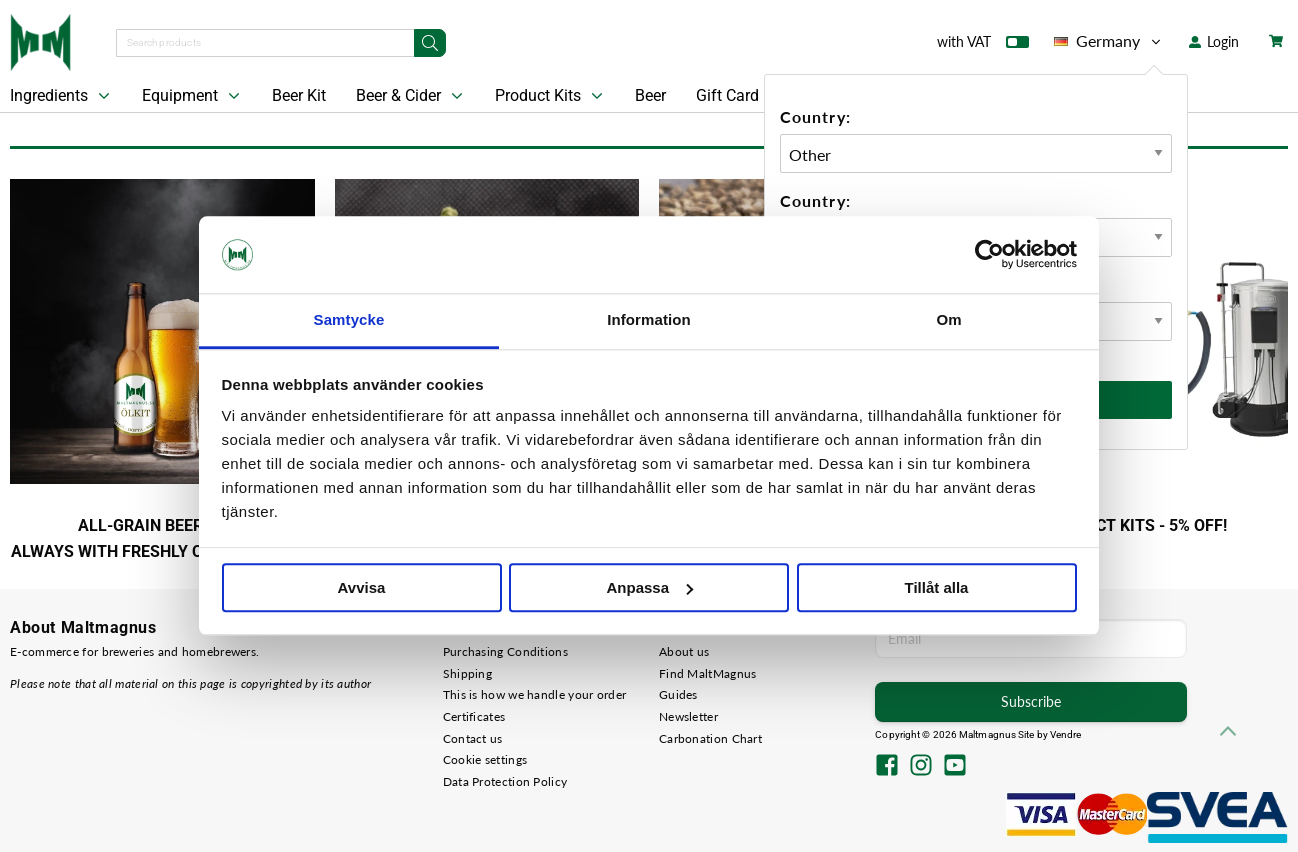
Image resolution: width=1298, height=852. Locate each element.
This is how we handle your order (535, 694)
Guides (678, 694)
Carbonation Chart (710, 738)
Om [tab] (948, 319)
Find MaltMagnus (708, 673)
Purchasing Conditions (505, 651)
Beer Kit (299, 95)
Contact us (473, 738)
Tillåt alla (937, 587)
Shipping (467, 673)
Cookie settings (485, 759)
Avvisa (362, 587)
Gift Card (727, 95)
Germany (1109, 41)
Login (1214, 41)
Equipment (193, 96)
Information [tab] (649, 319)
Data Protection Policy (505, 781)
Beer (650, 95)
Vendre (1066, 734)
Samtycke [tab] (349, 319)
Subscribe (1031, 701)
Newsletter (688, 716)
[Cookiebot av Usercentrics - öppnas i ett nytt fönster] (989, 255)
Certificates (474, 716)
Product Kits (551, 96)
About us (684, 651)
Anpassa (649, 587)
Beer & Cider (411, 96)
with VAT (983, 46)
